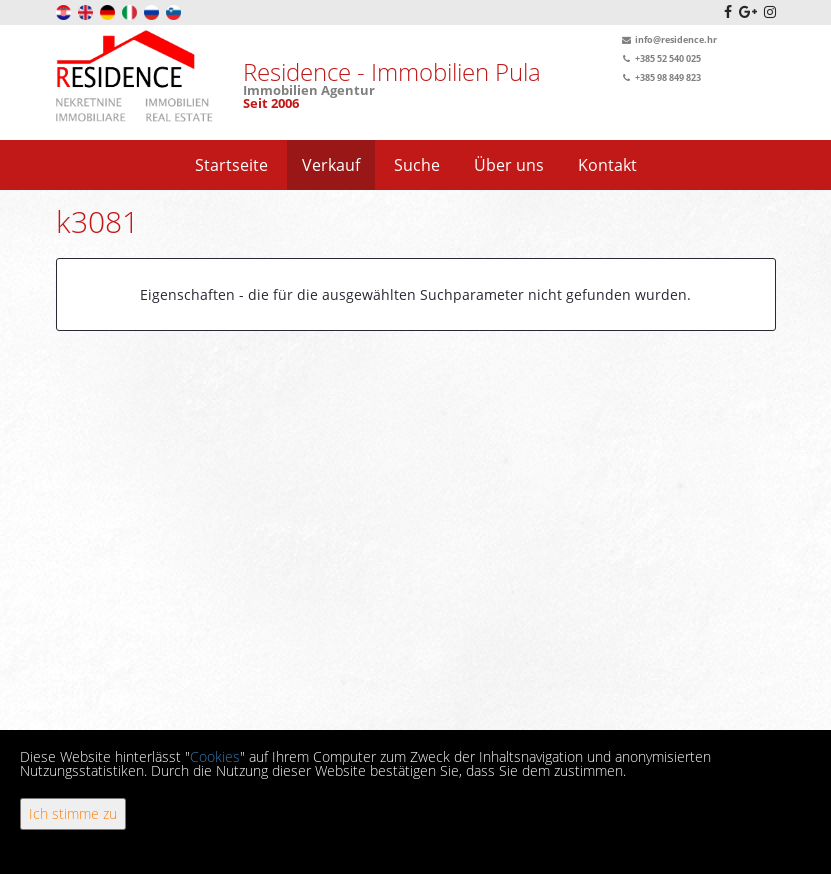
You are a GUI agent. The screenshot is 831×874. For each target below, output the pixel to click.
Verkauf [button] (331, 165)
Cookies (215, 756)
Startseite (231, 165)
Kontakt (607, 165)
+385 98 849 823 (659, 77)
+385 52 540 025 (659, 58)
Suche (417, 165)
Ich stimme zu (73, 813)
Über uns (509, 165)
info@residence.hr (667, 39)
